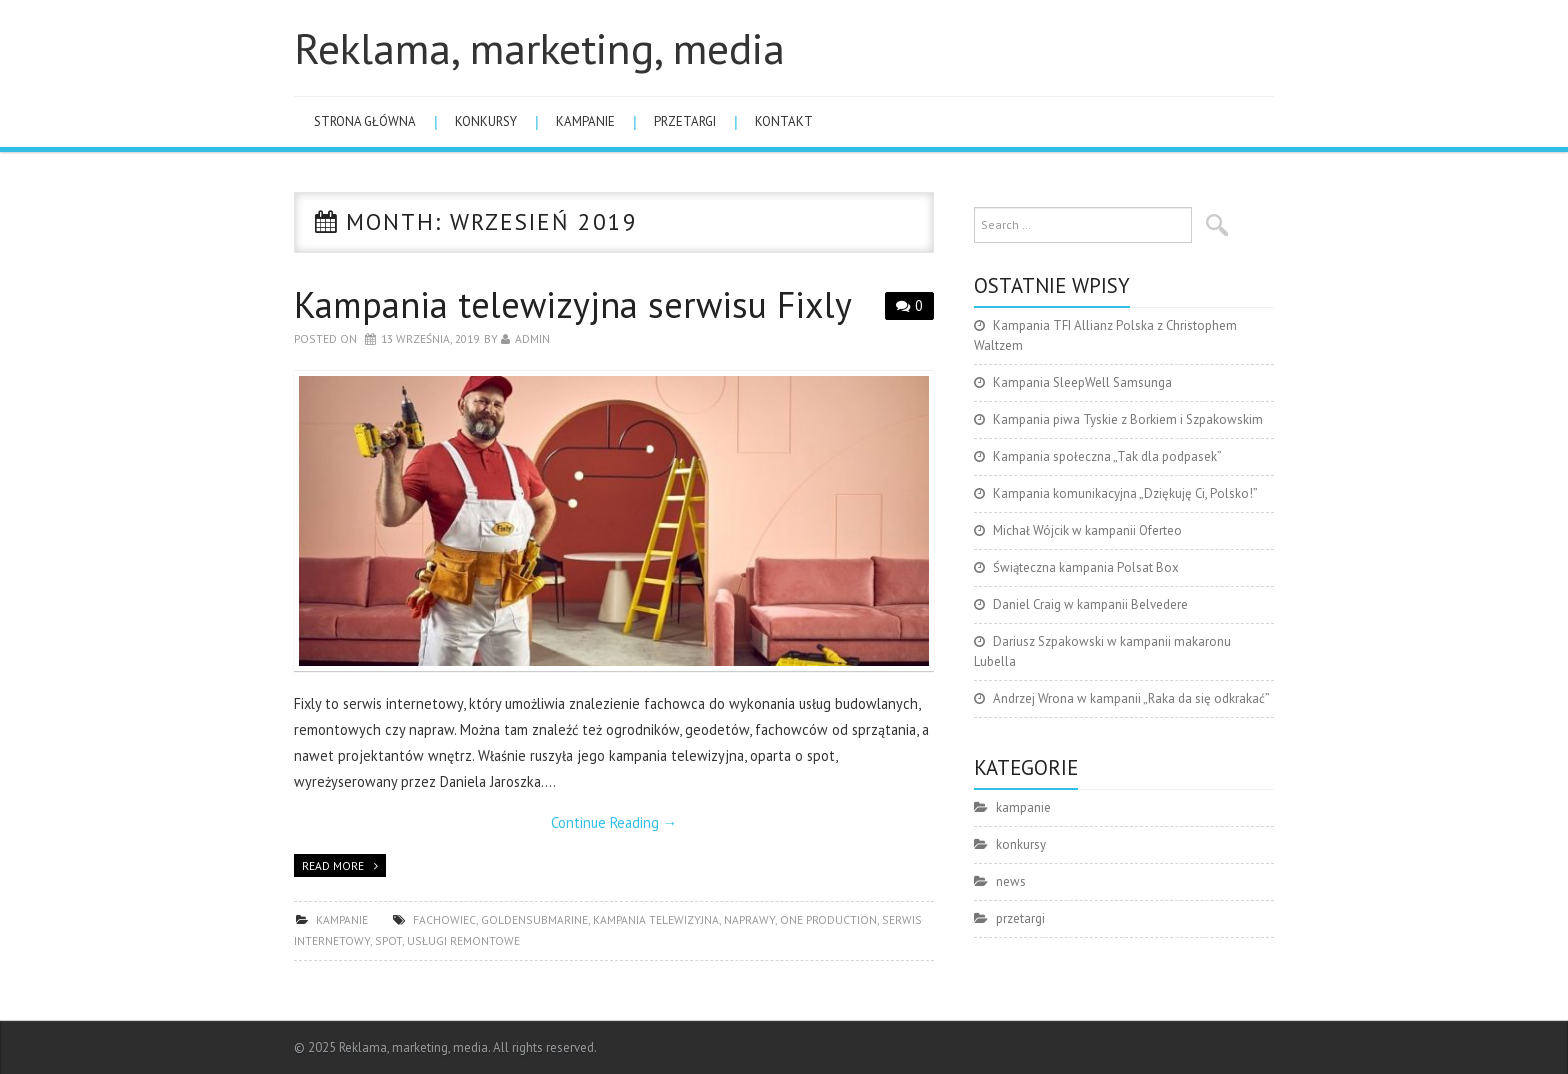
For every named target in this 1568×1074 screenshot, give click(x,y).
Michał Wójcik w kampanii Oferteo (1087, 530)
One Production (828, 919)
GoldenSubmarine (534, 919)
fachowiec (444, 919)
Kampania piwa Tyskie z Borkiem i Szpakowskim (1128, 419)
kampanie (585, 121)
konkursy (486, 121)
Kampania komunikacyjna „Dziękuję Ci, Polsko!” (1125, 493)
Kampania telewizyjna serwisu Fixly (573, 304)
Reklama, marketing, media (539, 48)
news (1011, 881)
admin (532, 338)
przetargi (685, 121)
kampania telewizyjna (656, 919)
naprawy (749, 919)
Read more (333, 865)
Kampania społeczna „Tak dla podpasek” (1107, 456)
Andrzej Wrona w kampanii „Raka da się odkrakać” (1131, 698)
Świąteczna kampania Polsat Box (1086, 567)
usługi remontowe (463, 940)
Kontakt (784, 121)
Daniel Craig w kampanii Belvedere (1090, 604)
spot (388, 940)
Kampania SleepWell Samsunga (1082, 382)
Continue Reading (614, 822)
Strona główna (365, 121)
